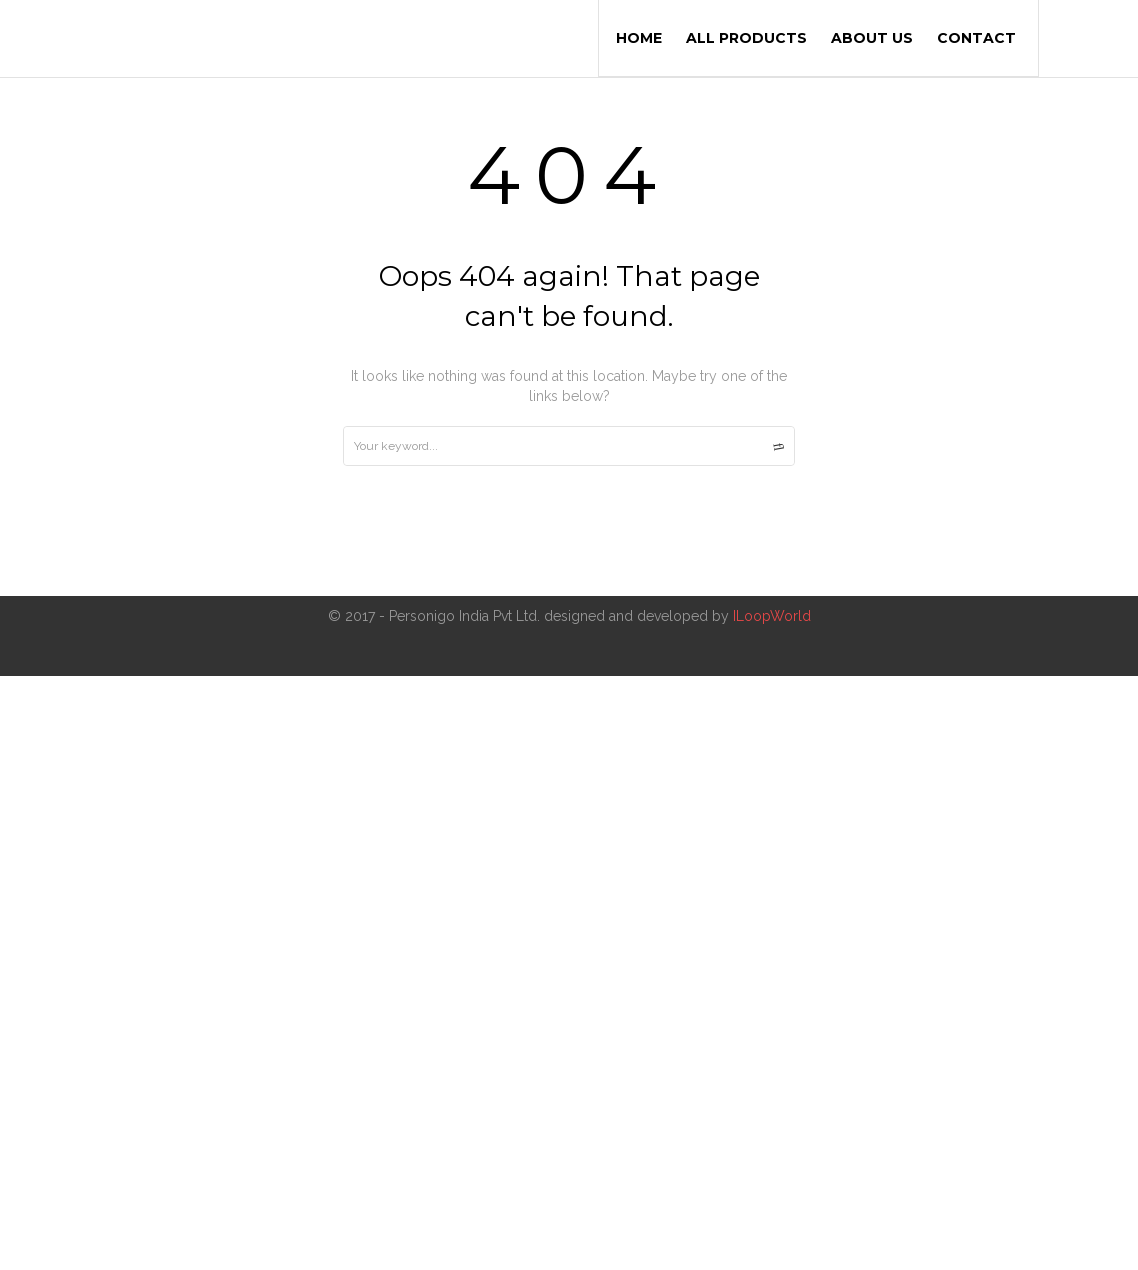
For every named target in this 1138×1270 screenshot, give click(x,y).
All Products (746, 38)
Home (639, 38)
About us (872, 38)
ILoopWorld (770, 616)
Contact (976, 38)
